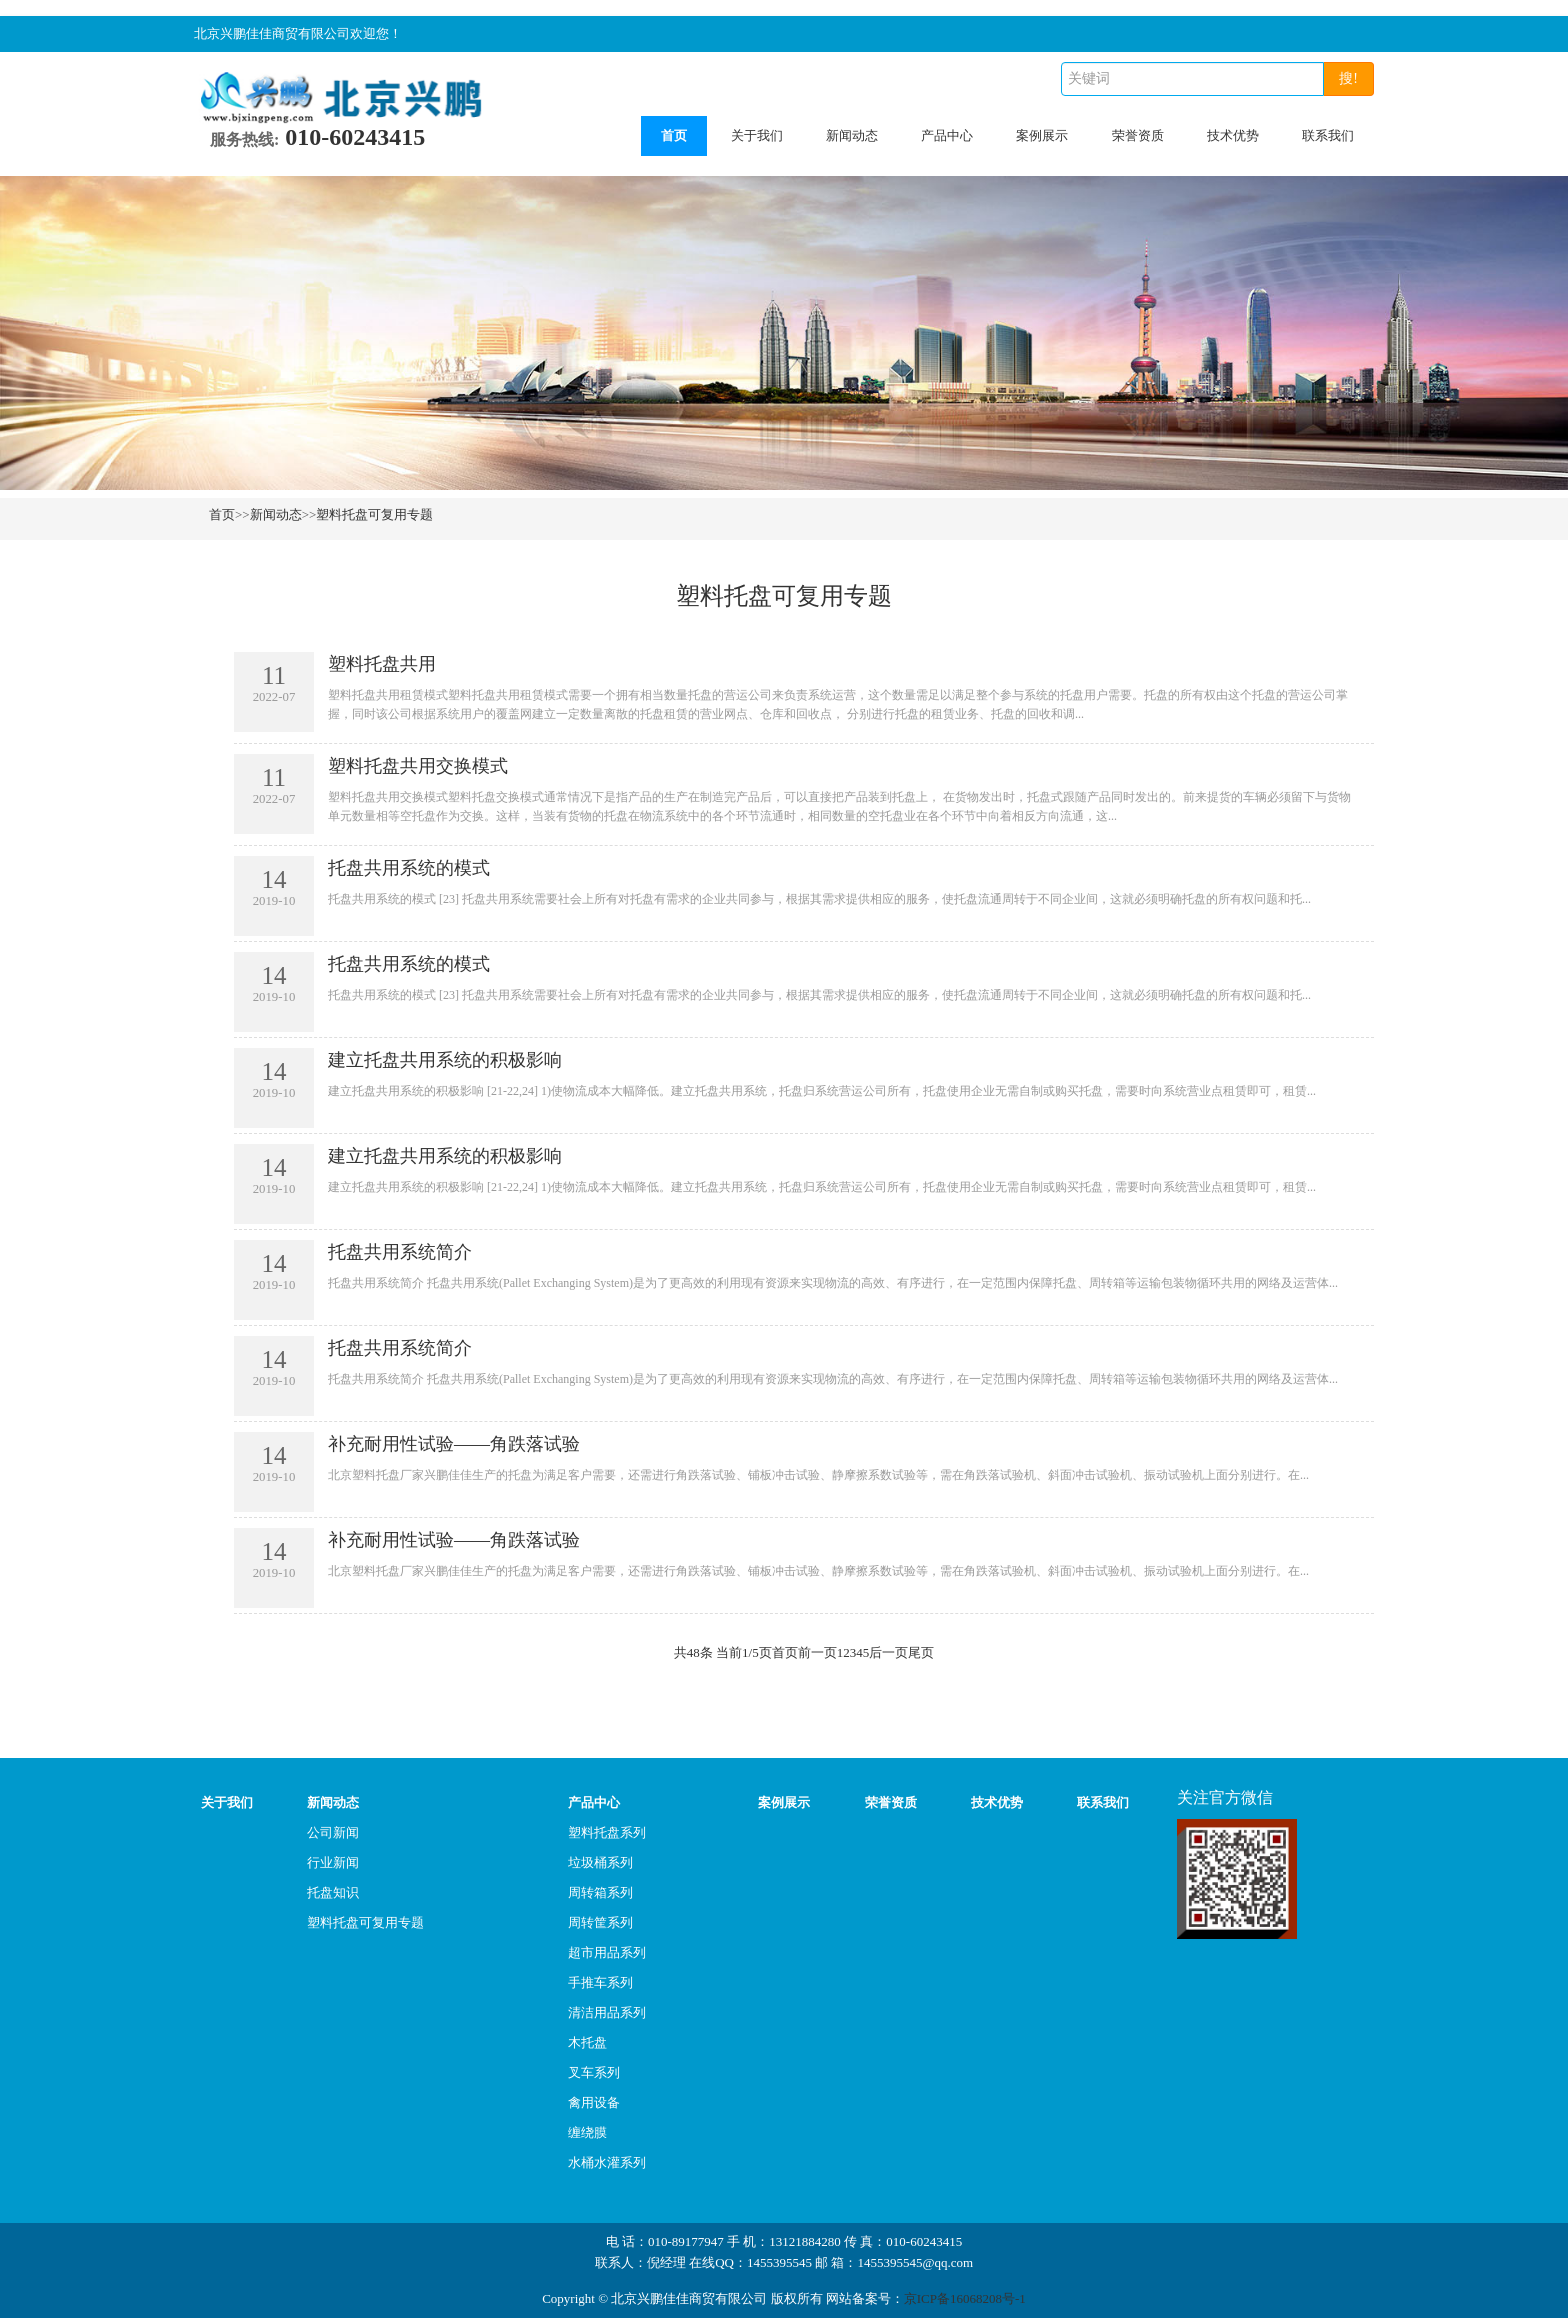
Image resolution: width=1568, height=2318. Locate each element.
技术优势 (1233, 135)
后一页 (888, 1652)
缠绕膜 (587, 2132)
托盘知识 (333, 1892)
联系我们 (1328, 135)
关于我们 (757, 135)
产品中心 (947, 135)
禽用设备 (594, 2102)
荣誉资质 (1138, 135)
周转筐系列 (600, 1922)
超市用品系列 (607, 1952)
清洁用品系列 (607, 2012)
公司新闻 (333, 1832)
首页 (674, 135)
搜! (1348, 78)
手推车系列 (600, 1982)
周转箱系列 (600, 1892)
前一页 (817, 1652)
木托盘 (587, 2042)
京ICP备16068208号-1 (965, 2298)
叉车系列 (594, 2072)
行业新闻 (333, 1862)
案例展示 (1042, 135)
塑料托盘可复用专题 (374, 514)
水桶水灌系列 (607, 2162)
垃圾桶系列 (600, 1862)
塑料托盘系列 (607, 1832)
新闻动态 (852, 135)
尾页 (921, 1652)
